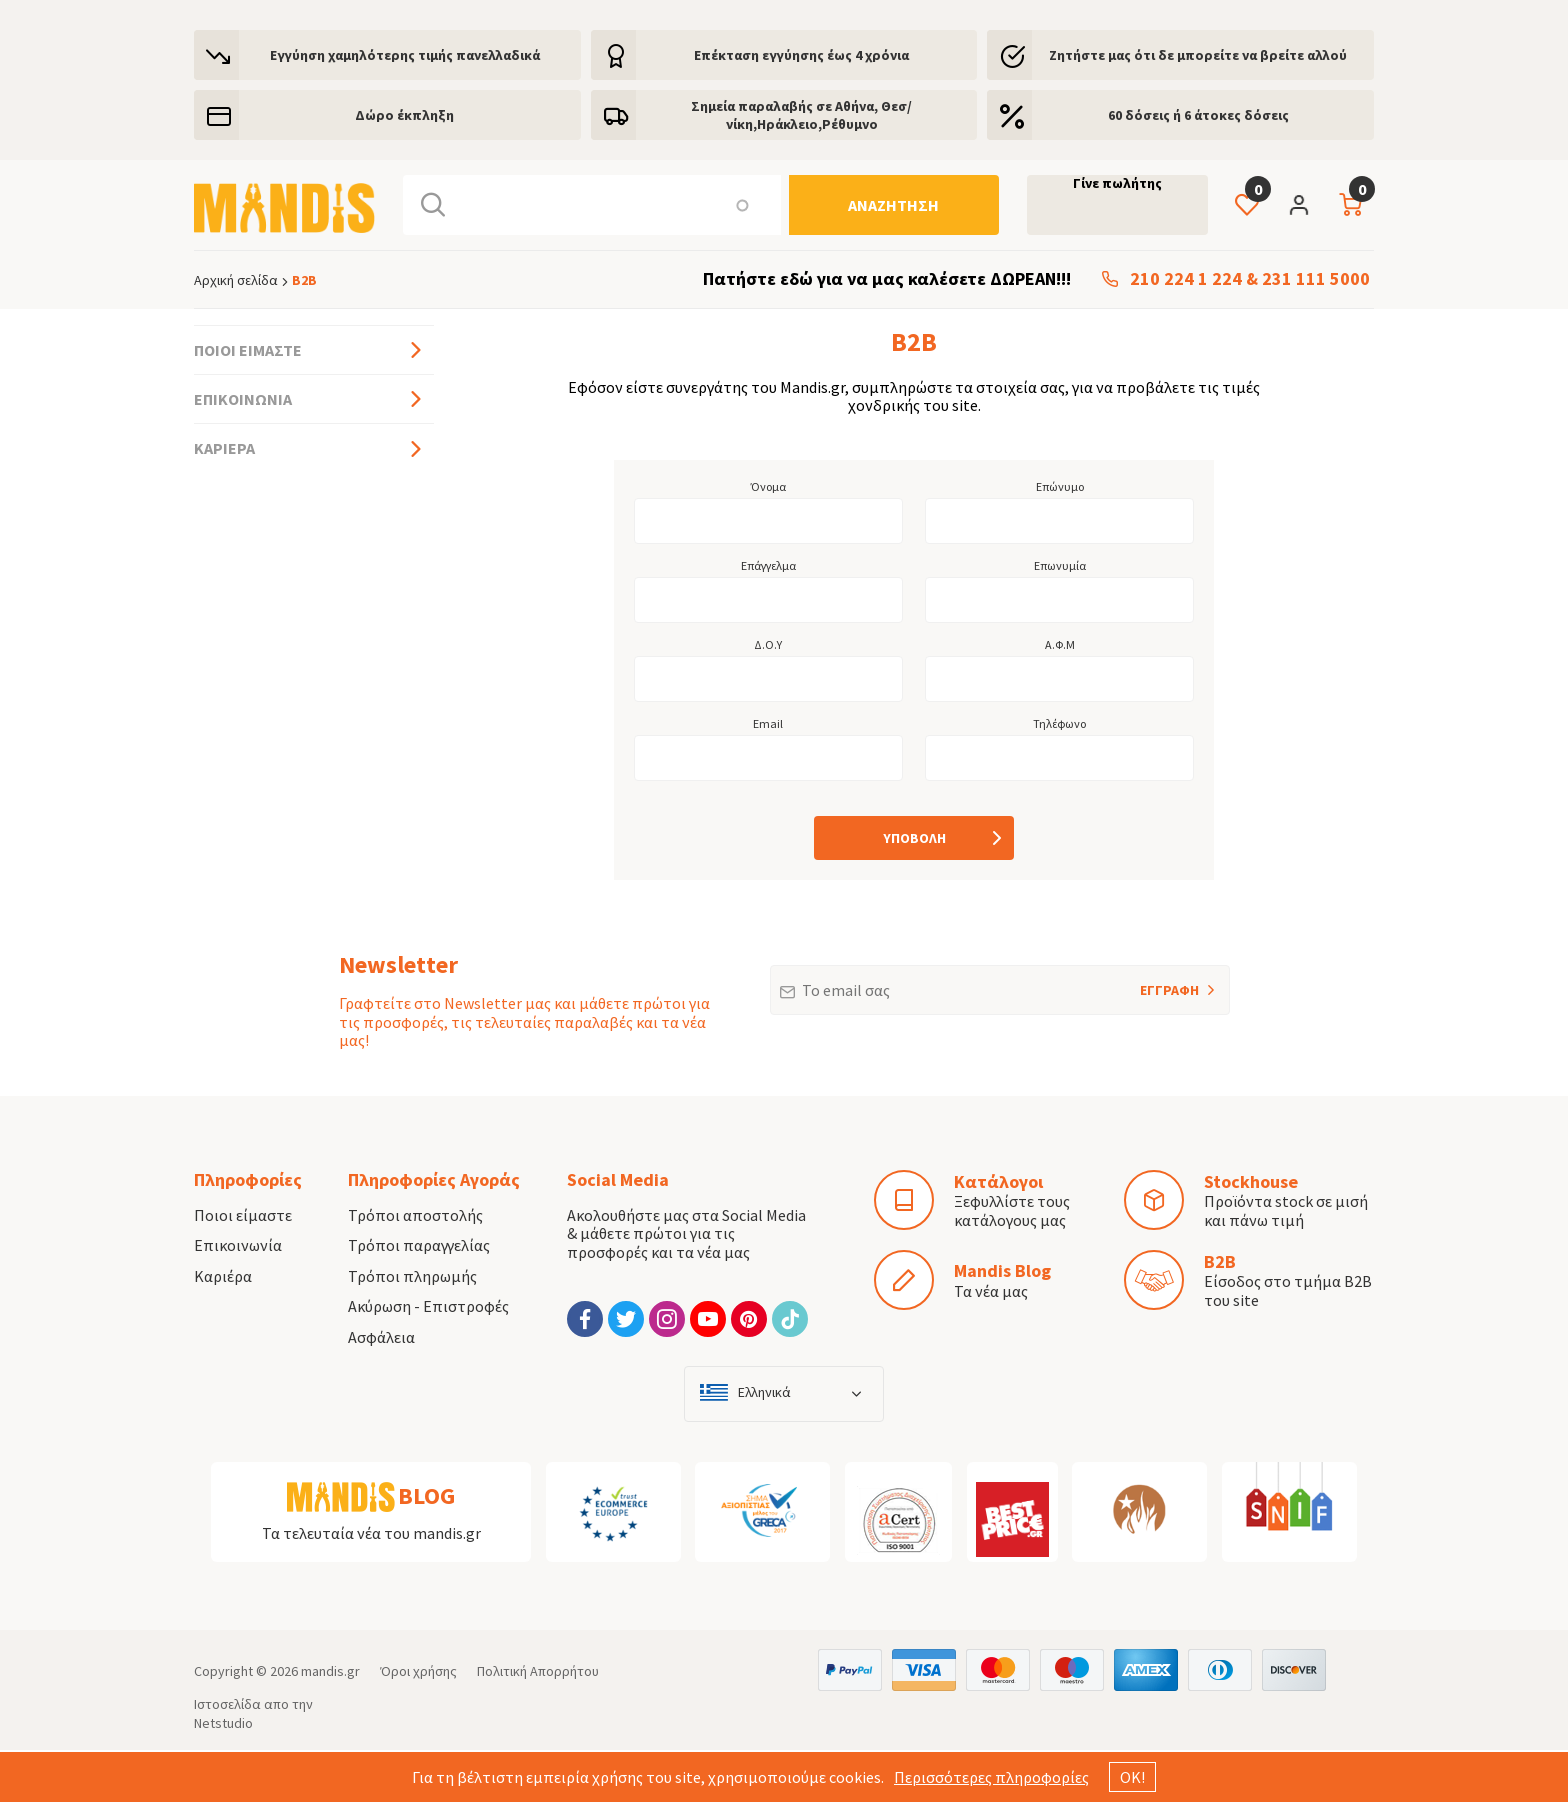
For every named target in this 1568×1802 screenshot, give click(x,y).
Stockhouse (1251, 1181)
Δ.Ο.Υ (768, 645)
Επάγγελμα (768, 566)
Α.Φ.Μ (1060, 645)
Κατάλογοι (998, 1181)
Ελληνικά (764, 1392)
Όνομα (768, 487)
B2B (1220, 1261)
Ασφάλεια (381, 1337)
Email (768, 724)
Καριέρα (224, 448)
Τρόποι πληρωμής (412, 1276)
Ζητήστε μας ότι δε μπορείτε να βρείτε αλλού (1198, 55)
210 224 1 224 (1186, 279)
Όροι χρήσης (418, 1671)
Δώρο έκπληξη (404, 115)
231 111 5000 (1316, 279)
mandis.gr (330, 1671)
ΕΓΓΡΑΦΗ (1143, 982)
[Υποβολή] (914, 838)
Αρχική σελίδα (236, 280)
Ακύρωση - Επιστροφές (428, 1306)
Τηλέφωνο (1059, 724)
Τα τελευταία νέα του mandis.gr (371, 1533)
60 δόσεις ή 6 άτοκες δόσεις (1198, 115)
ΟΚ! (1132, 1777)
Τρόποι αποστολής (415, 1215)
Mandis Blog (1002, 1270)
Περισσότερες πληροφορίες (991, 1777)
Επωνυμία (1060, 566)
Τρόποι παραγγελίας (419, 1245)
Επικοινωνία (243, 399)
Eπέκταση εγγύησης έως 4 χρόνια (801, 55)
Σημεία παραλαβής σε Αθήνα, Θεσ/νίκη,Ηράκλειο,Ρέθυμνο (801, 115)
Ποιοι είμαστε (248, 350)
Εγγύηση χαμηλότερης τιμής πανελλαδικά (405, 55)
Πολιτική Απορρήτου (538, 1671)
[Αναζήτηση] (894, 205)
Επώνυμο (1060, 487)
